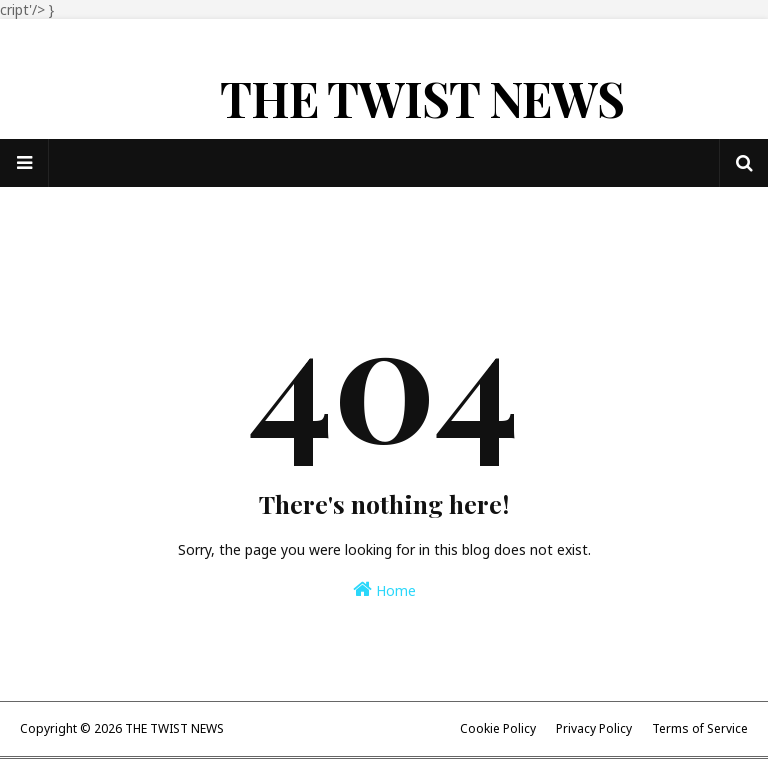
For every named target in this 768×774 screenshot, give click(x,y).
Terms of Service (700, 728)
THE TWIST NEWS (422, 98)
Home (384, 589)
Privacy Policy (594, 728)
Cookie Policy (498, 728)
